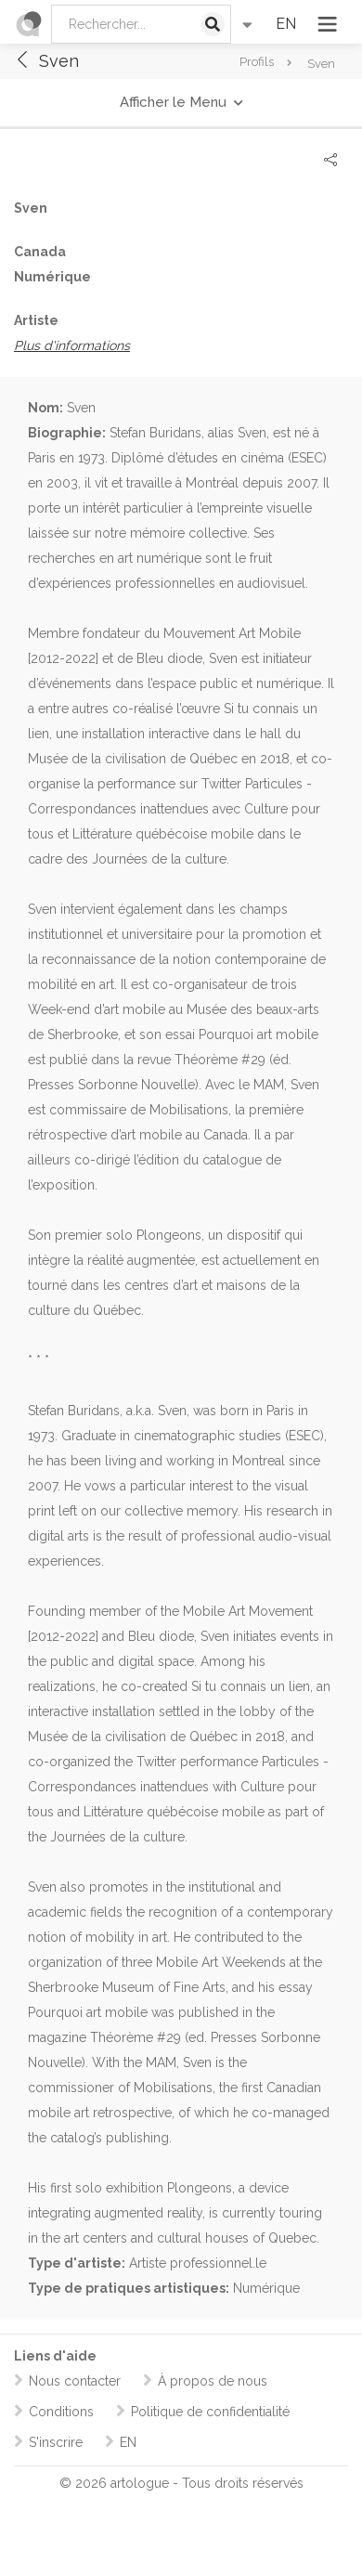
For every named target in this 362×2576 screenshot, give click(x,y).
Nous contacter (75, 2381)
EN (286, 24)
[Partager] (330, 160)
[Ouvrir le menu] (328, 24)
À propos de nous (212, 2381)
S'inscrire (56, 2442)
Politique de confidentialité (210, 2411)
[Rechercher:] (141, 24)
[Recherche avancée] (247, 24)
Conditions (61, 2411)
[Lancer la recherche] (212, 24)
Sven (46, 61)
